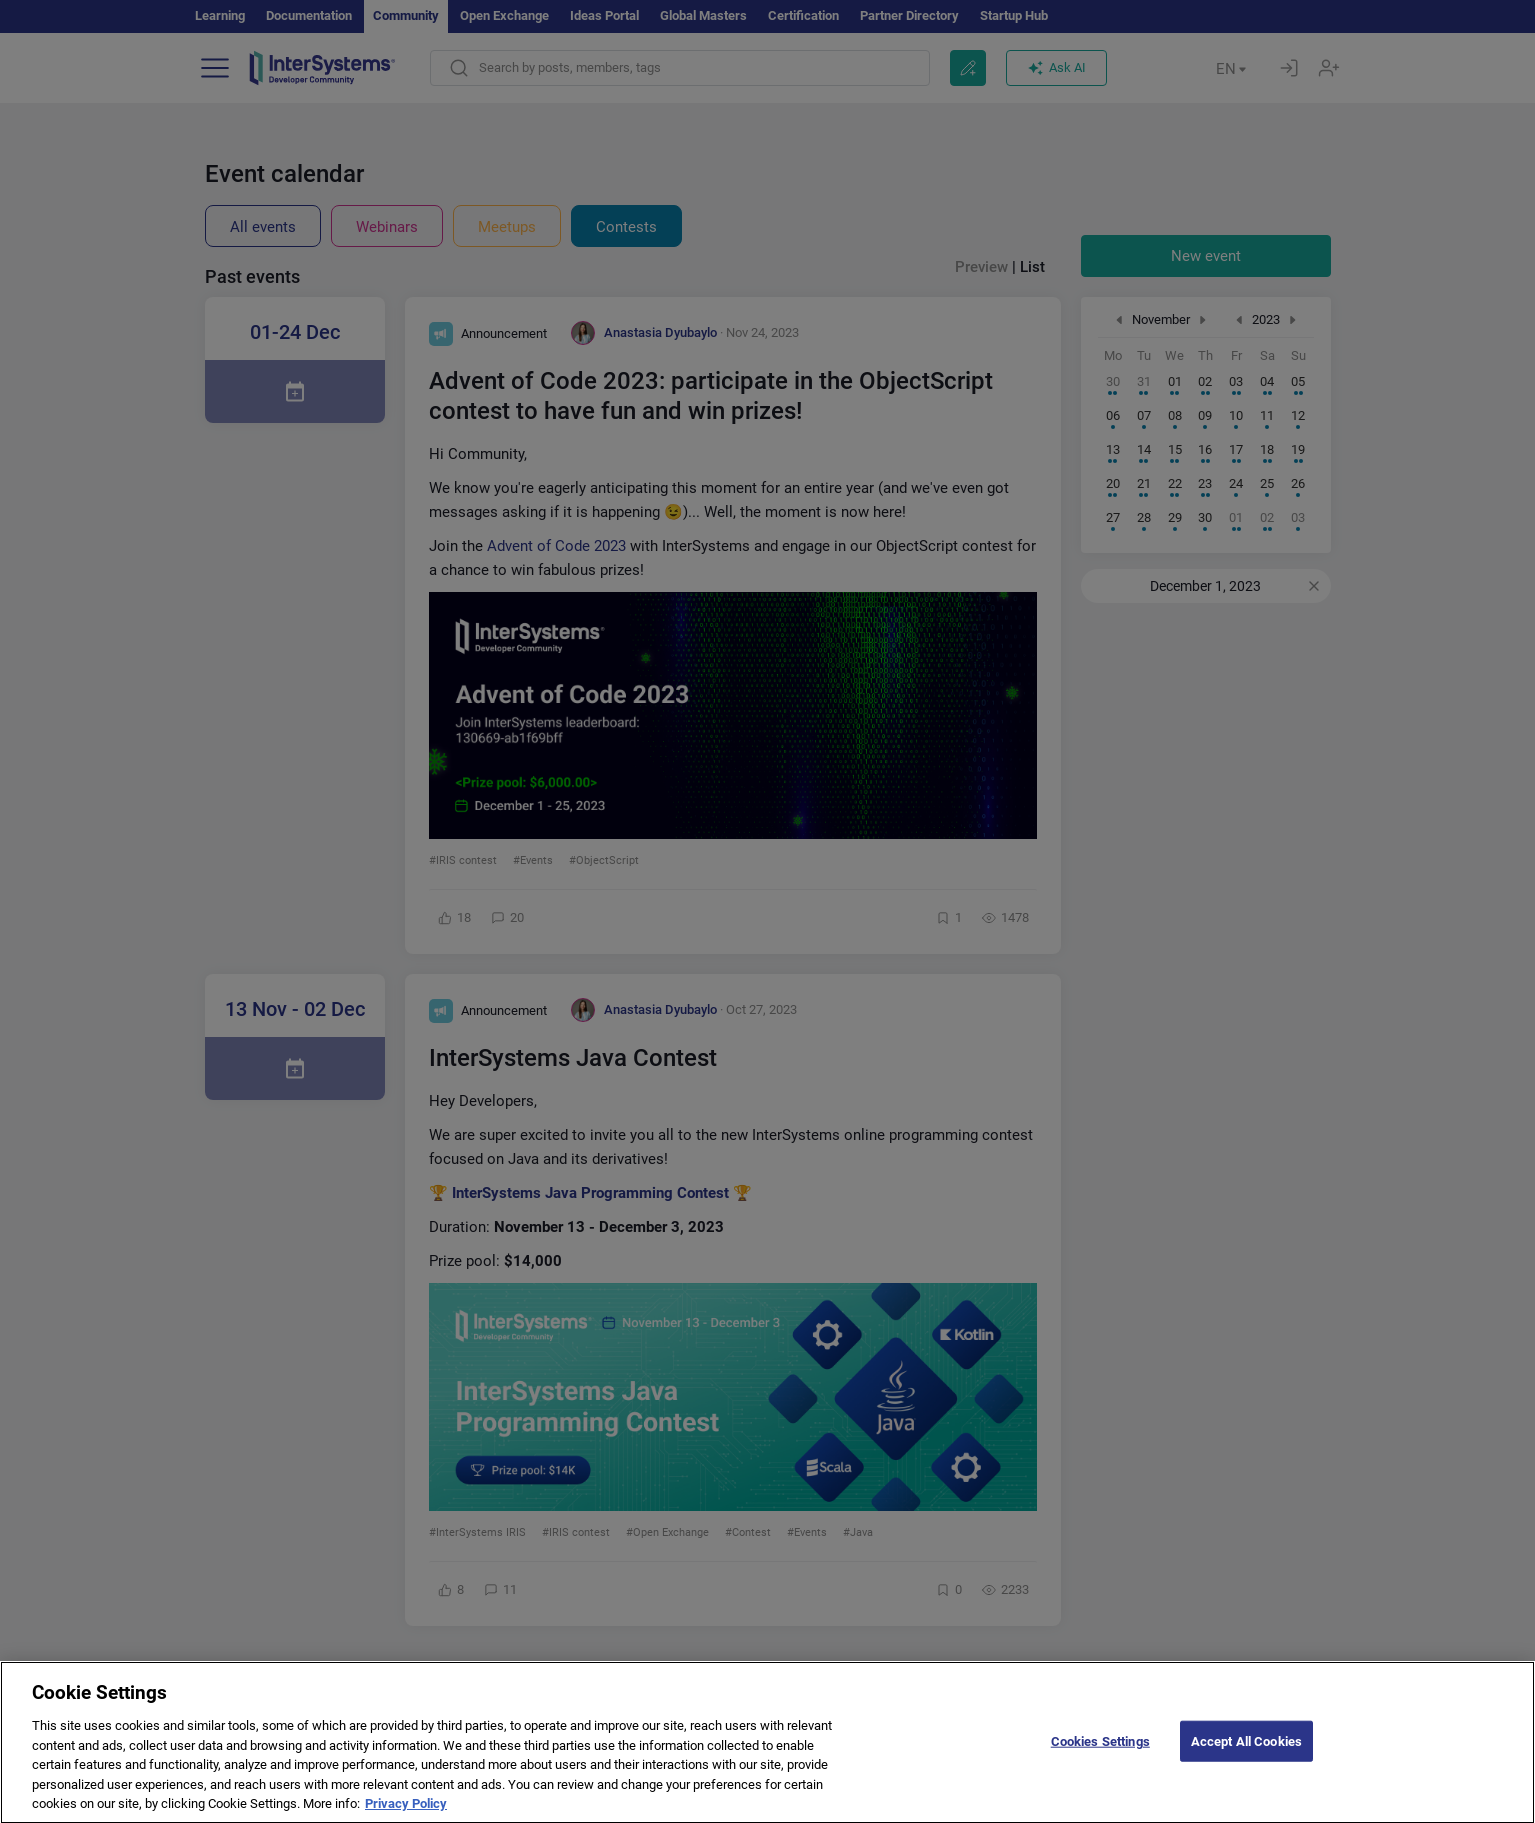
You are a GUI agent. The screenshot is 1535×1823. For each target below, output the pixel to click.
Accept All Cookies (1246, 1759)
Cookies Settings (1100, 1759)
